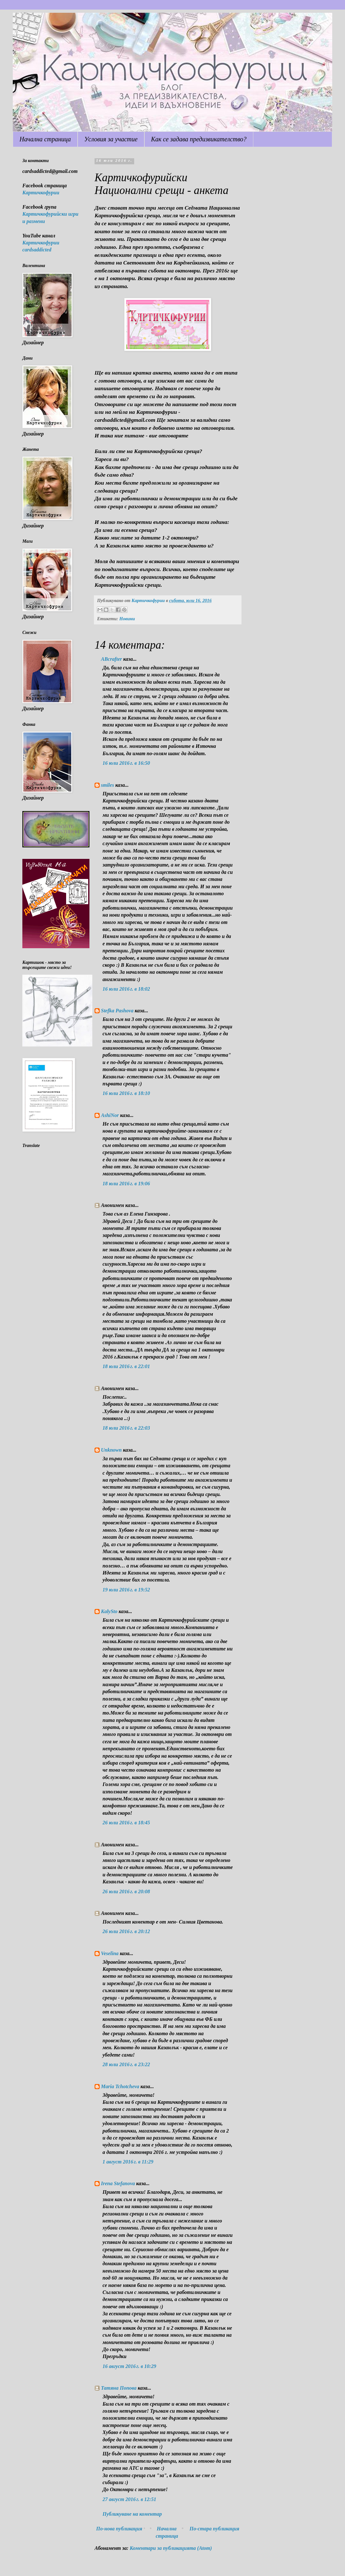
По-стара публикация (214, 2528)
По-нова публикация (119, 2528)
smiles (107, 785)
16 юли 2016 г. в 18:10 (126, 1093)
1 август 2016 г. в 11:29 (128, 2161)
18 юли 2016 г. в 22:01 (126, 1366)
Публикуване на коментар (132, 2514)
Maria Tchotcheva (120, 2086)
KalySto (109, 1611)
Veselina (110, 1953)
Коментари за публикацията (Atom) (171, 2548)
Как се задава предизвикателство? (199, 139)
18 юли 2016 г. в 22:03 (126, 1428)
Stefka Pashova (117, 1010)
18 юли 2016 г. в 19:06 (126, 1183)
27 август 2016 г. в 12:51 (129, 2499)
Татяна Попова (118, 2388)
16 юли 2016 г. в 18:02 (126, 989)
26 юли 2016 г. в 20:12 (126, 1931)
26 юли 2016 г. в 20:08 (126, 1891)
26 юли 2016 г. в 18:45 (126, 1822)
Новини (127, 618)
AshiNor (110, 1115)
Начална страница (45, 139)
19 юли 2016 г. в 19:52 (126, 1589)
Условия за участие (111, 139)
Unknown (111, 1450)
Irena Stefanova (118, 2183)
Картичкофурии (40, 192)
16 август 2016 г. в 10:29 (129, 2366)
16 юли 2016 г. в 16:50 (126, 763)
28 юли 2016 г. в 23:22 (126, 2064)
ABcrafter (111, 659)
